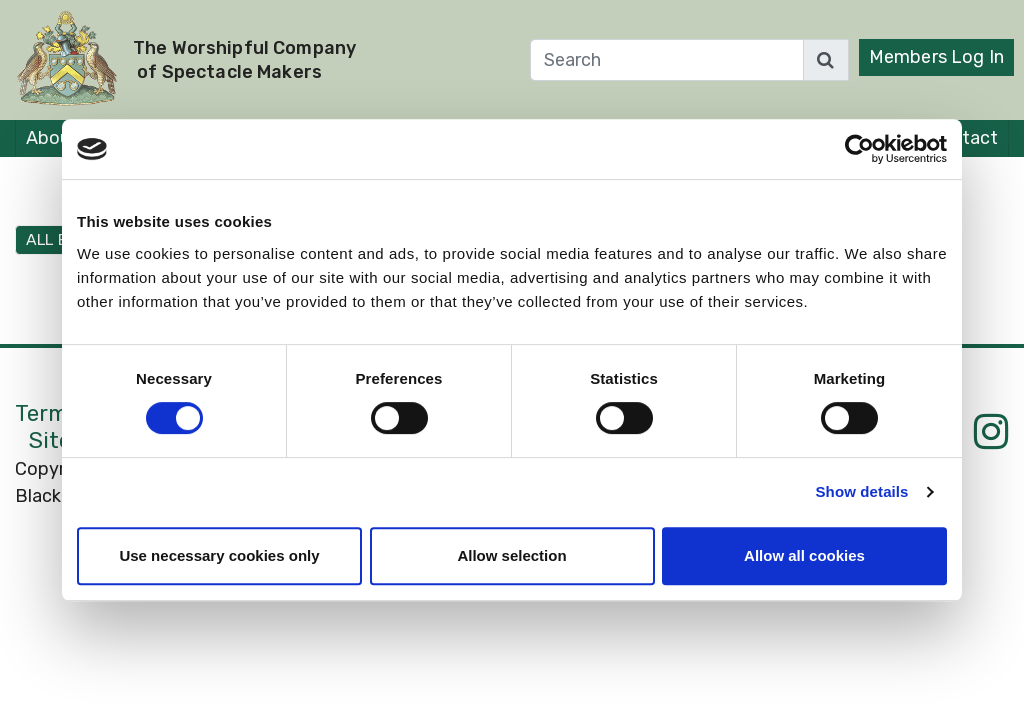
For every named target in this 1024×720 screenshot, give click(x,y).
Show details (862, 491)
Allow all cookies (804, 555)
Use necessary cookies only (219, 555)
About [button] (52, 138)
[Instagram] (991, 432)
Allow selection (511, 555)
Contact (964, 138)
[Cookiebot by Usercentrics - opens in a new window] (859, 149)
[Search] (667, 60)
